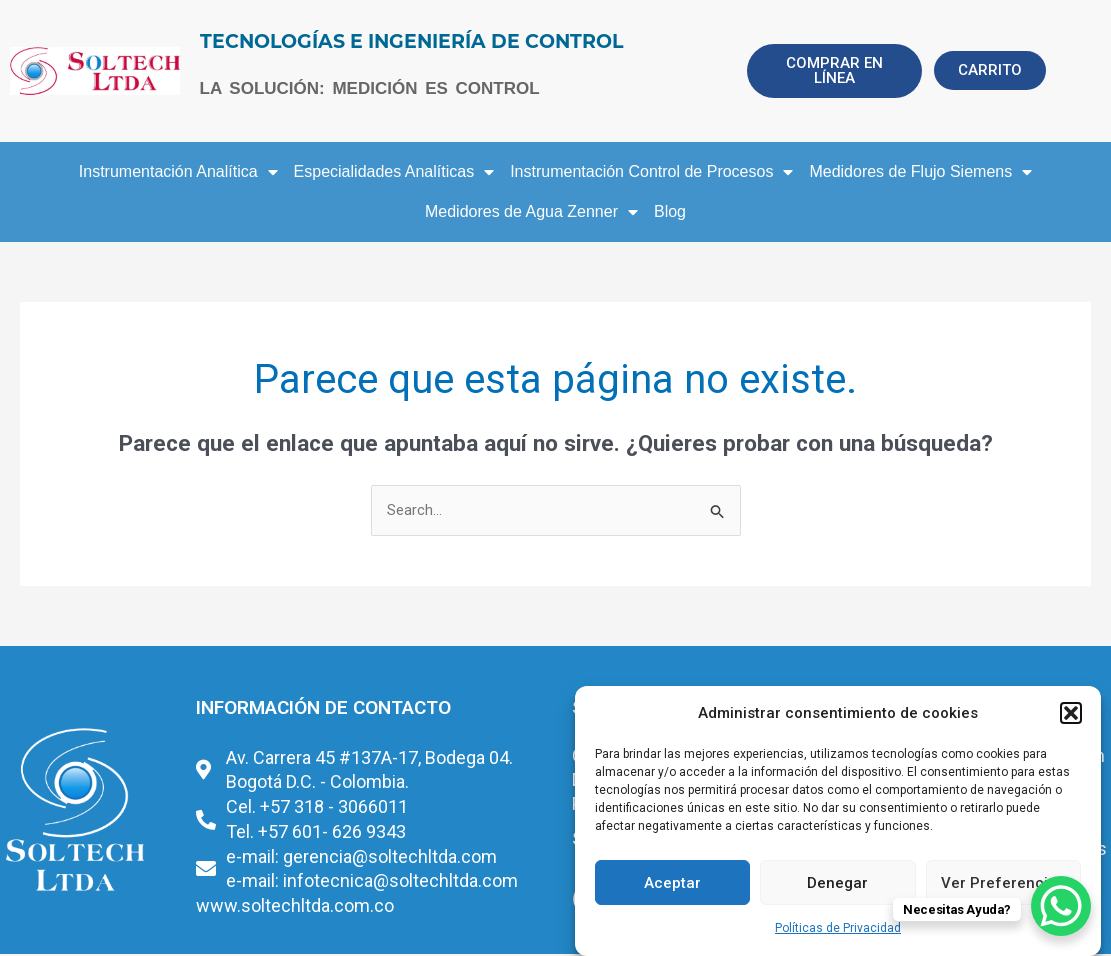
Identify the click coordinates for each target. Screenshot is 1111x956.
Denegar (837, 883)
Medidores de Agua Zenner (531, 212)
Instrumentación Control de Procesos (651, 172)
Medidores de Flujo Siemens (920, 172)
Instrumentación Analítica (178, 172)
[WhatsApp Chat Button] (1061, 906)
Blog (670, 211)
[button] (1071, 713)
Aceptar (672, 883)
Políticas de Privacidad (838, 928)
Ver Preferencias (1003, 883)
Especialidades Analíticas (394, 172)
